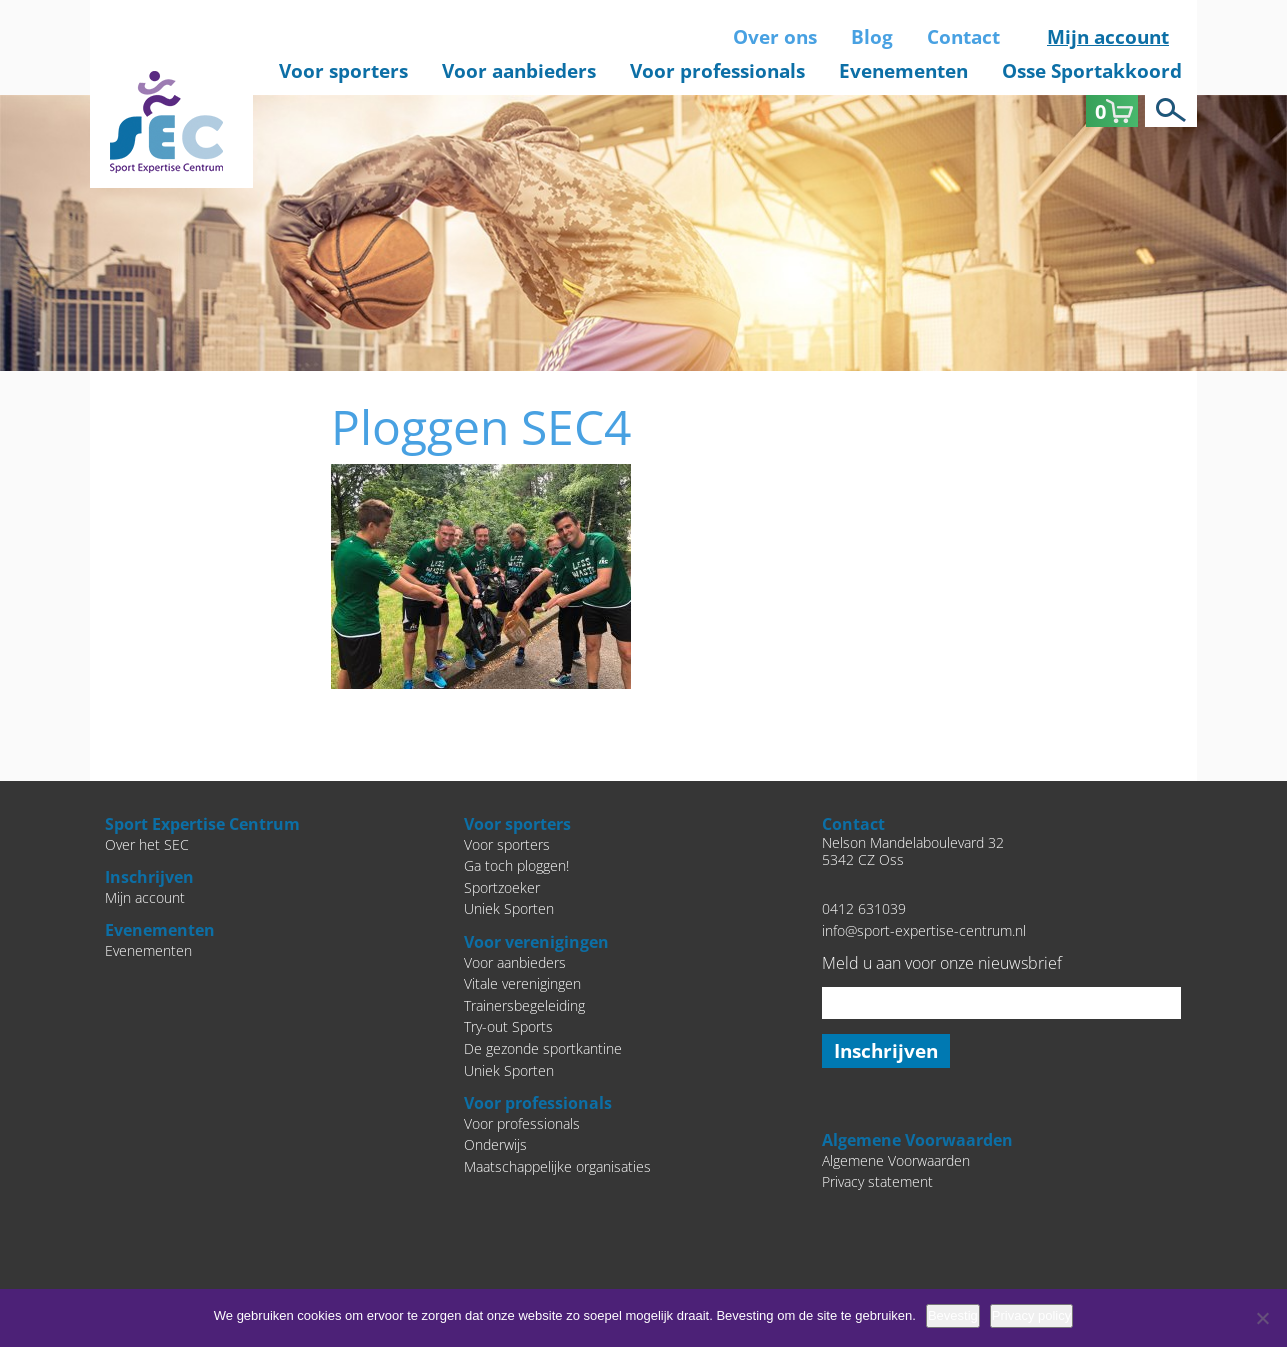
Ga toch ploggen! (516, 865)
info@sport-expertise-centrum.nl (924, 930)
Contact (963, 37)
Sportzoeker (502, 887)
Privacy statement (877, 1181)
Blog (872, 37)
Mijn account (1108, 37)
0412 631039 (864, 908)
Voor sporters (343, 71)
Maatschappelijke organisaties (557, 1166)
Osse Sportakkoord (1092, 71)
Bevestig (953, 1315)
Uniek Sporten (509, 908)
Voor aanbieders (519, 71)
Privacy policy (1031, 1315)
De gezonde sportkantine (543, 1048)
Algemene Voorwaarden (896, 1160)
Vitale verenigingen (522, 983)
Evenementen (903, 71)
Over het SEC (147, 844)
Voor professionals (717, 71)
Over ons (775, 37)
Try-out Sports (508, 1026)
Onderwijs (495, 1144)
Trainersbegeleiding (524, 1005)
